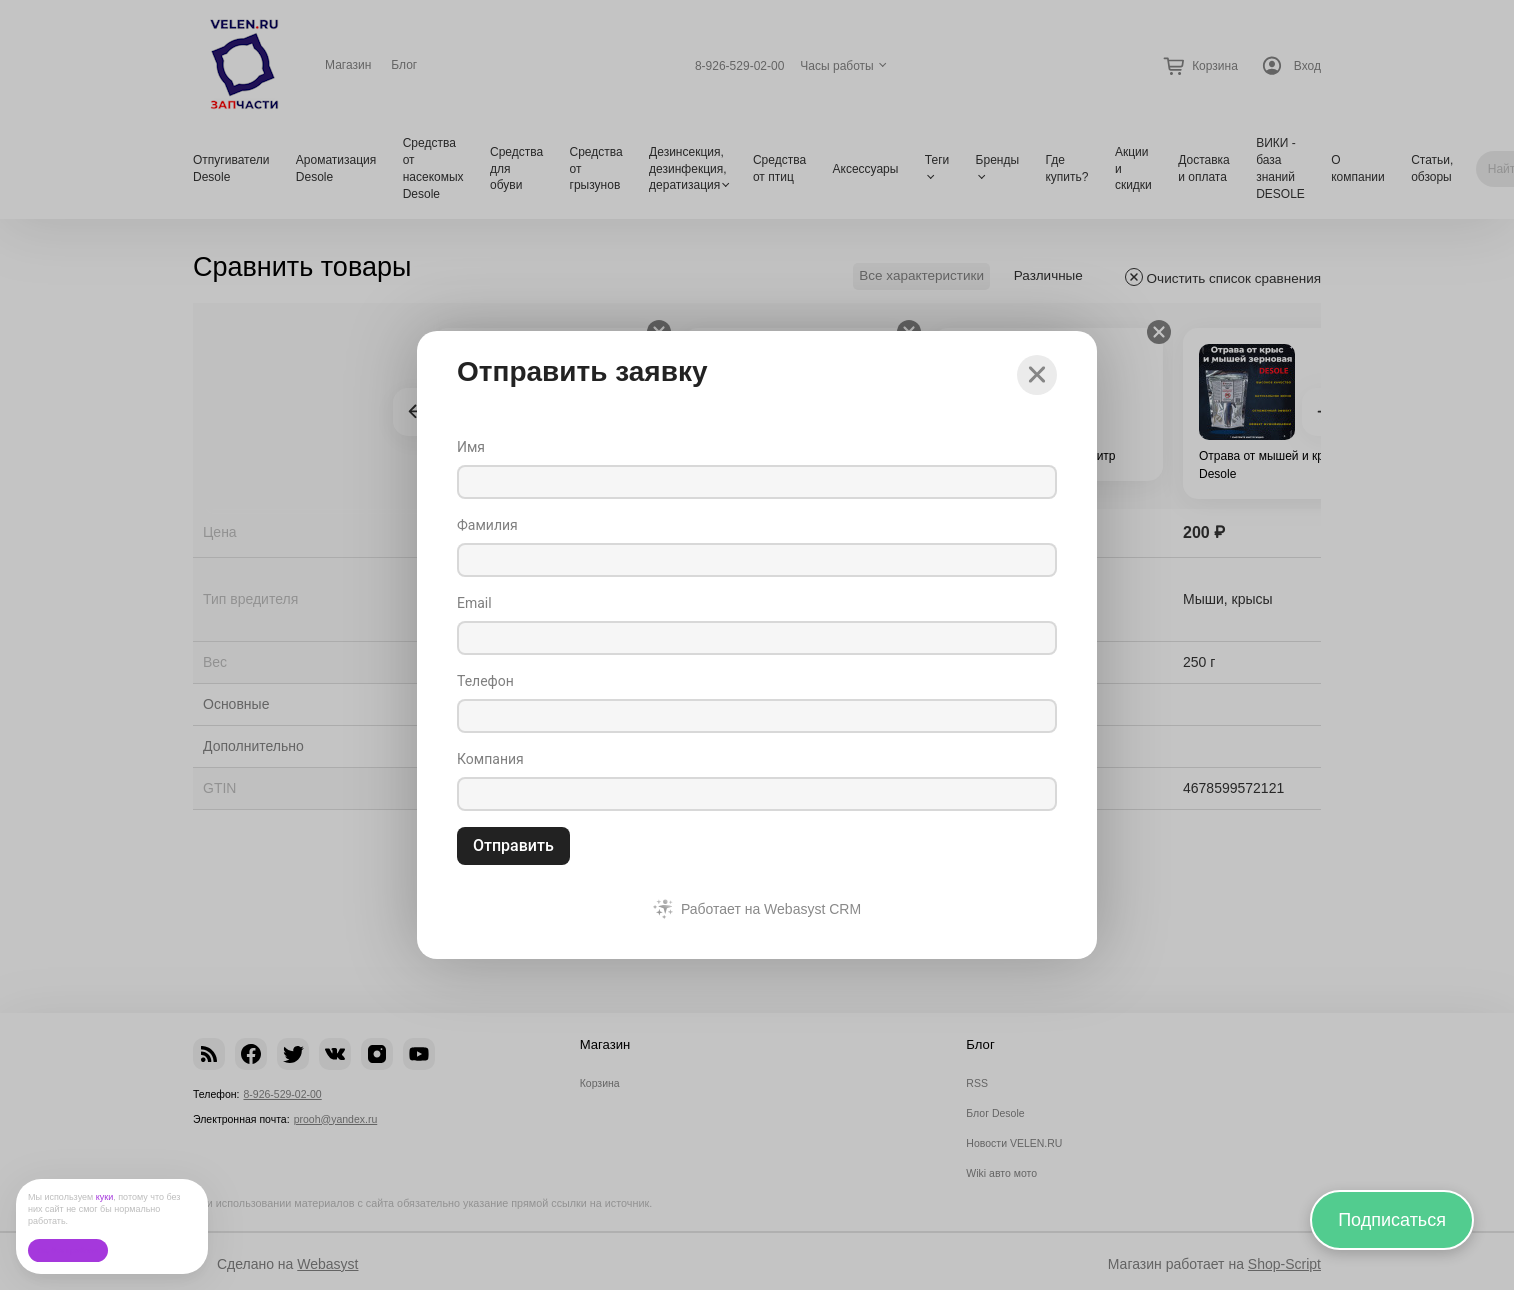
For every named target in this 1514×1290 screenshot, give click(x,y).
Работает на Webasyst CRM (771, 909)
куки (105, 1197)
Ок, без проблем (67, 1250)
